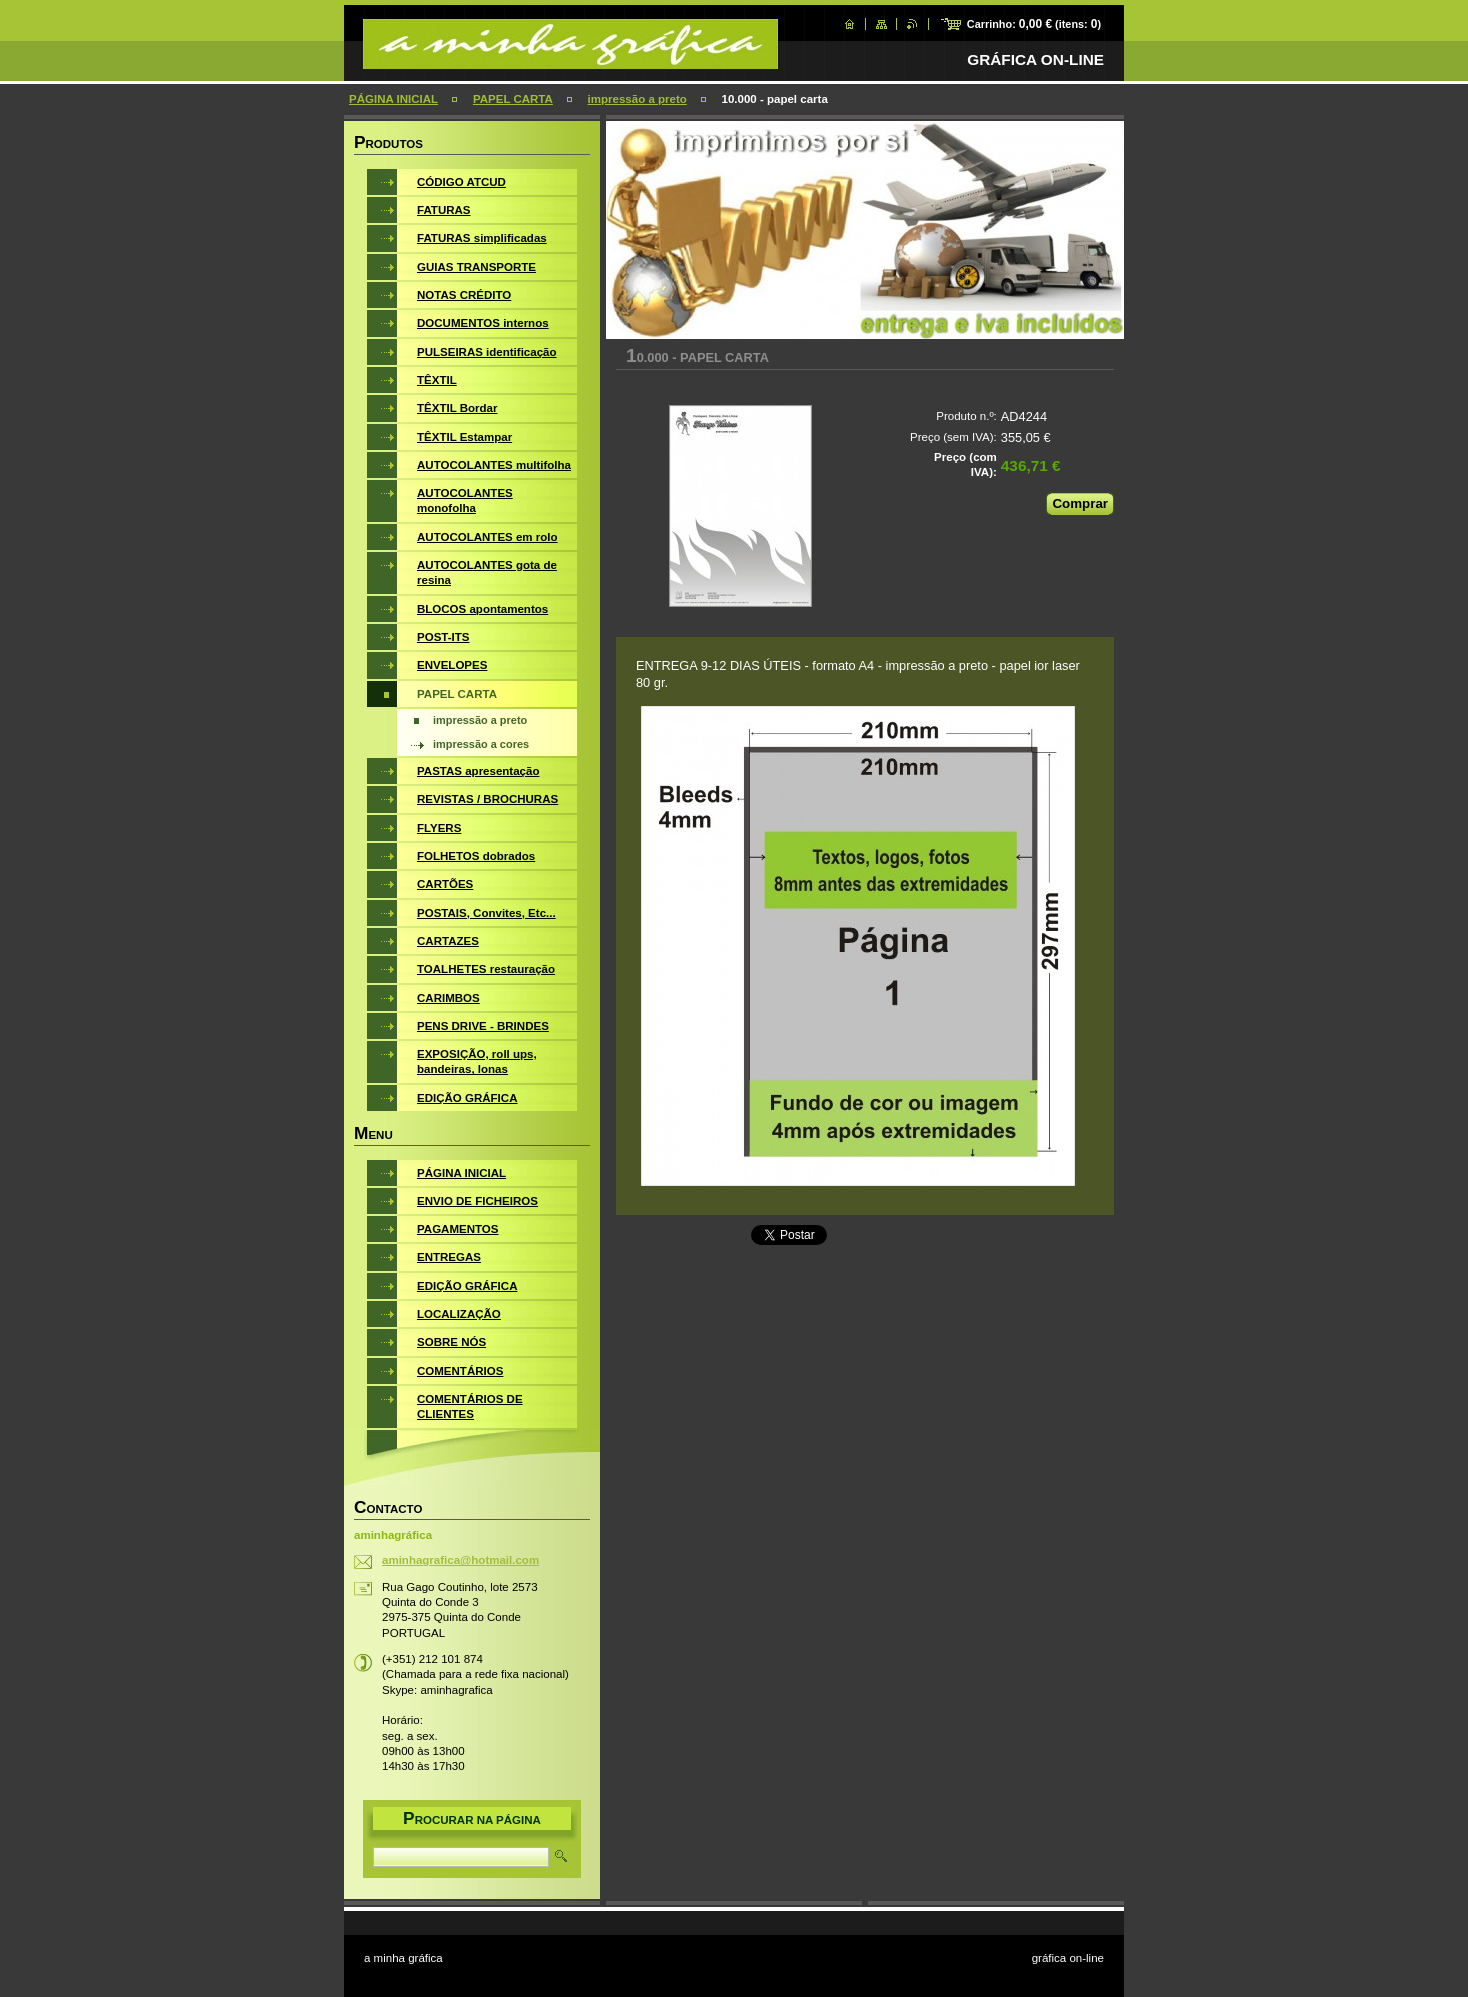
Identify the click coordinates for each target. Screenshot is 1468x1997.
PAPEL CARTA (513, 99)
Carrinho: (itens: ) (1034, 24)
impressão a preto (637, 99)
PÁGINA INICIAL (393, 99)
